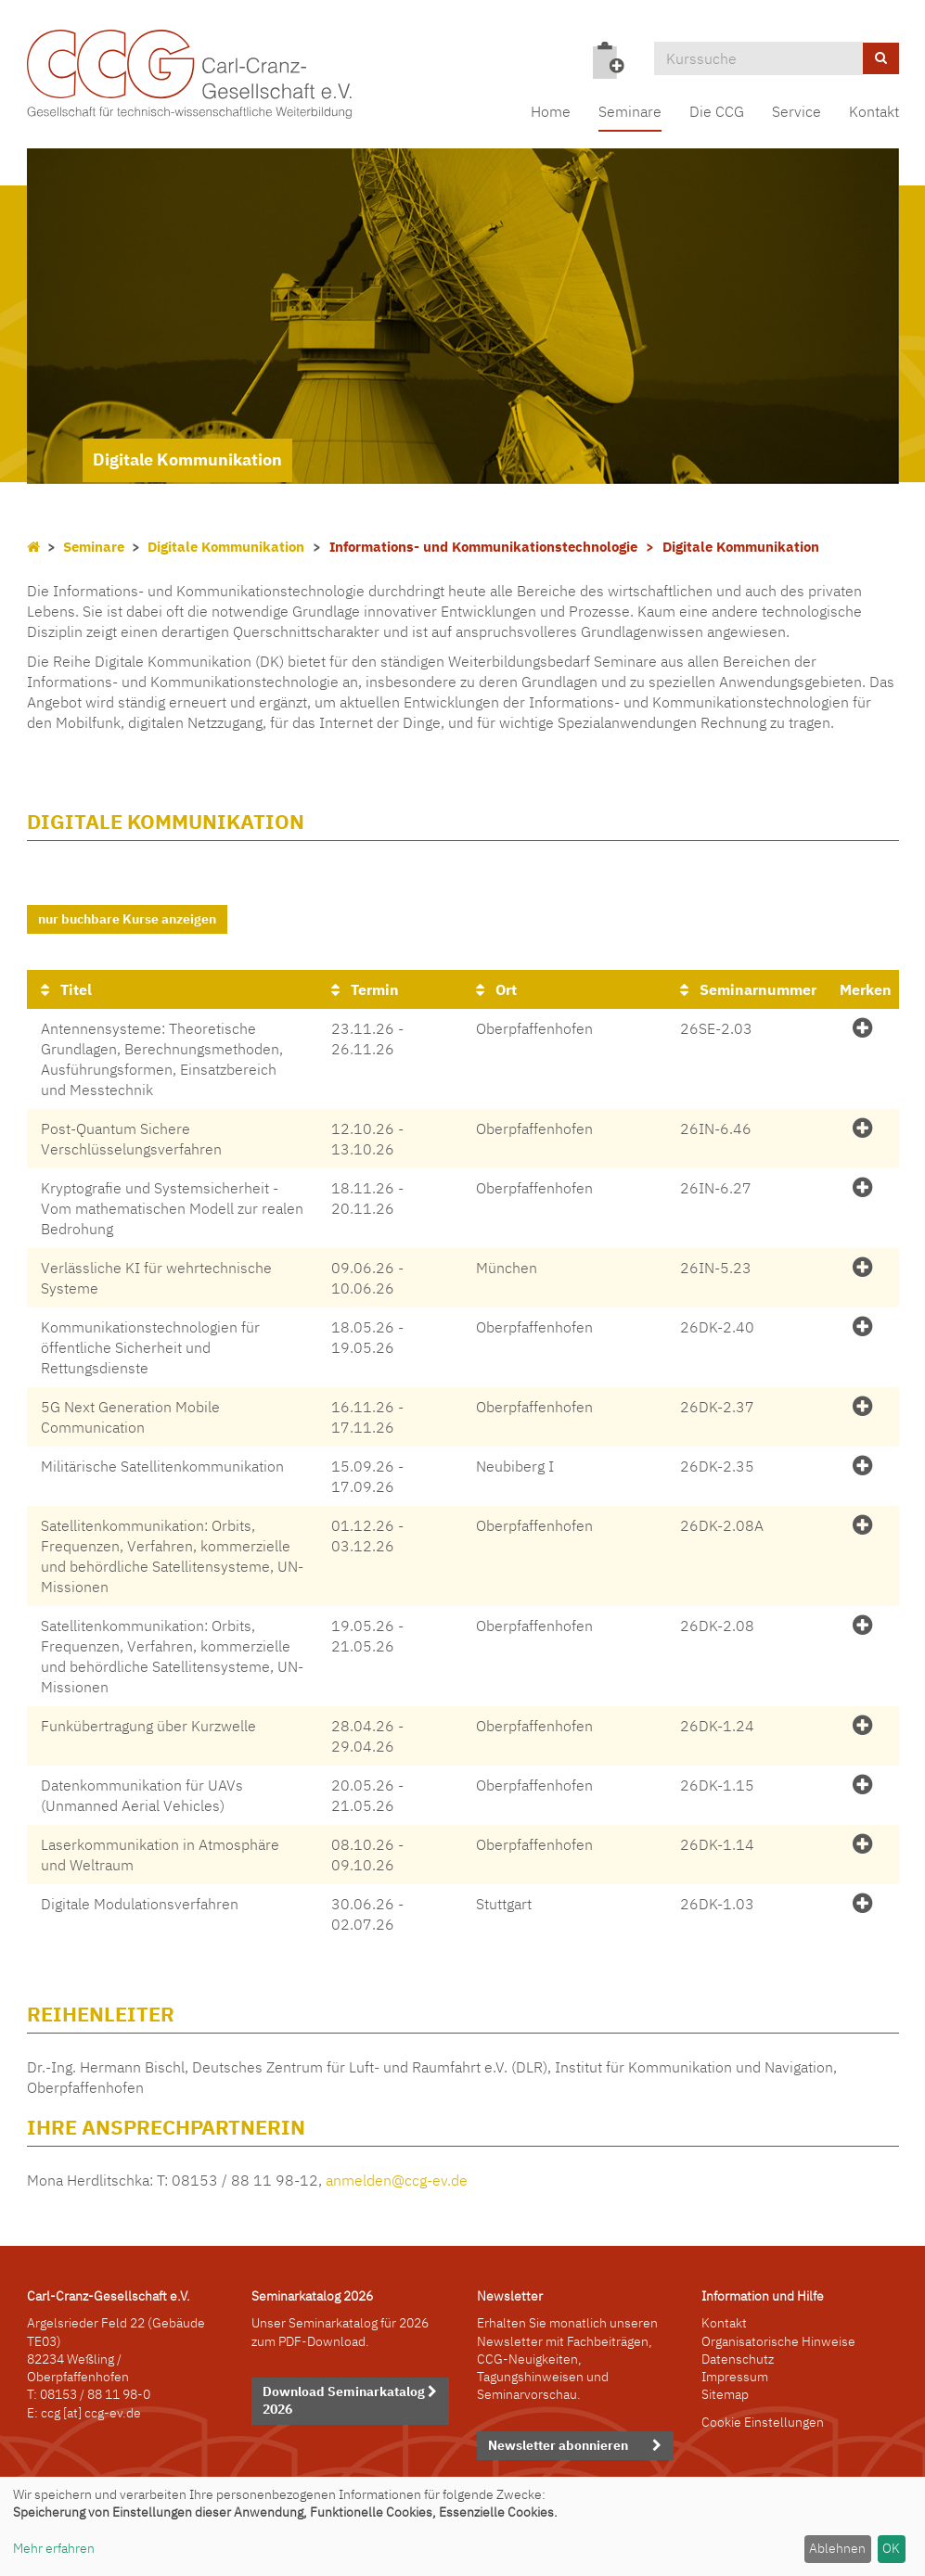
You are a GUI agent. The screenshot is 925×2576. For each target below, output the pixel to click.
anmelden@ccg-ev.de (397, 2178)
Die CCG (716, 111)
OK (891, 2548)
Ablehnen (837, 2548)
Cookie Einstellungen (762, 2420)
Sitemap (725, 2393)
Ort (496, 987)
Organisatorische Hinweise (778, 2339)
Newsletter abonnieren (558, 2443)
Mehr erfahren (54, 2548)
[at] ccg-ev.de (100, 2411)
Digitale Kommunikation (226, 546)
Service (796, 111)
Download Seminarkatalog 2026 (344, 2398)
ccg (50, 2411)
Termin (365, 987)
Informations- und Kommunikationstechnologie (483, 546)
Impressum (734, 2374)
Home (551, 111)
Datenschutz (737, 2357)
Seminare (630, 111)
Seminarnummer (748, 987)
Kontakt (874, 111)
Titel (66, 987)
